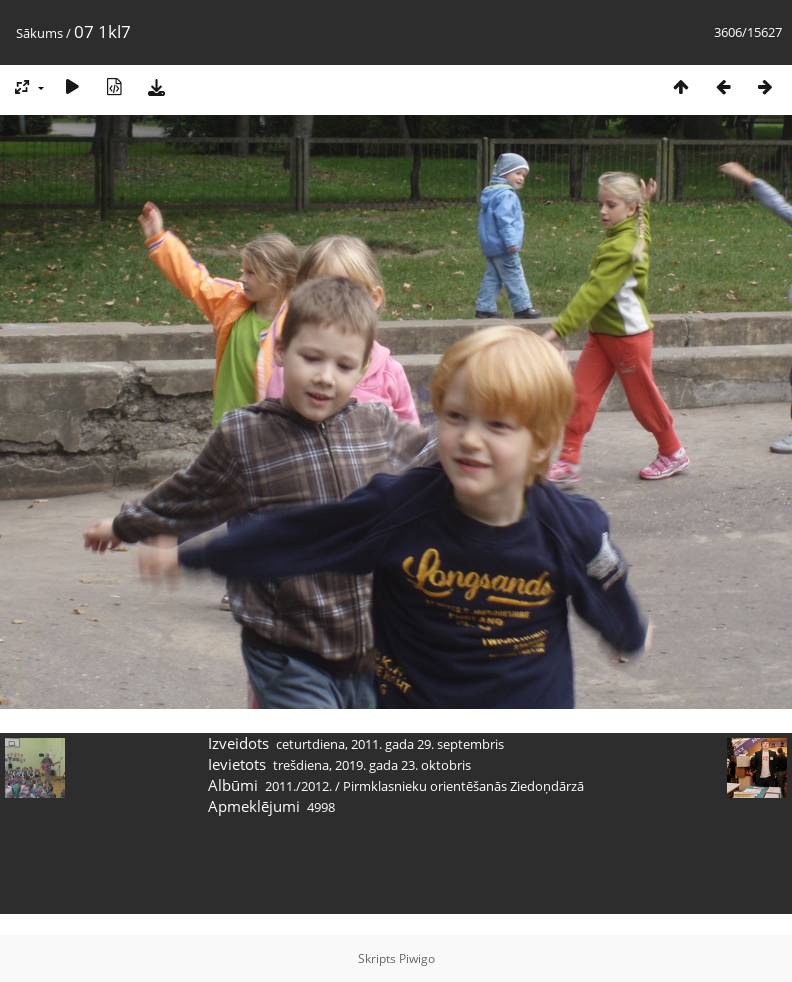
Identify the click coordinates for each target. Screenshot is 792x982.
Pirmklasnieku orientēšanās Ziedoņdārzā (463, 786)
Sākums (39, 33)
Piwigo (417, 958)
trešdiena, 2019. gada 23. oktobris (372, 765)
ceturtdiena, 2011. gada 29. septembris (390, 744)
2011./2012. (298, 786)
